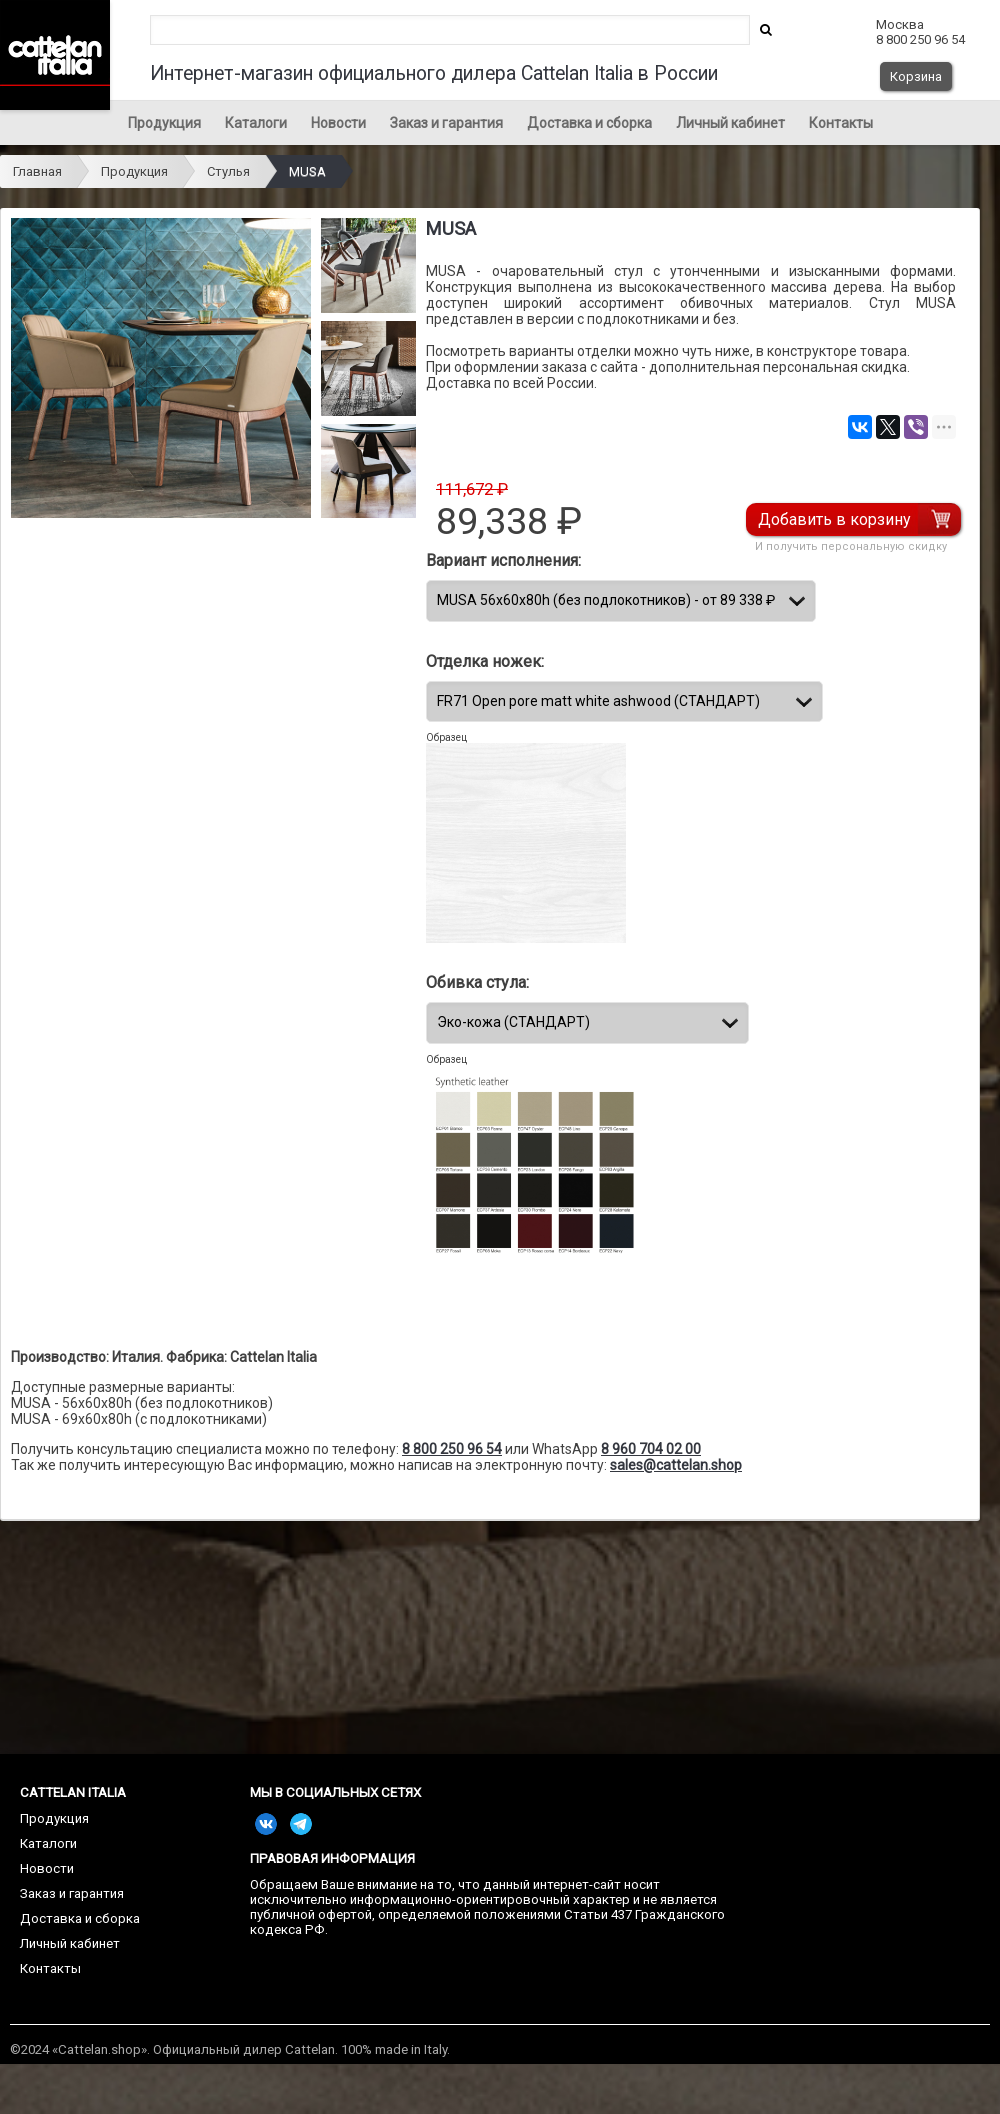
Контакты (841, 123)
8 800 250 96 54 (452, 1449)
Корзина (916, 76)
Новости (338, 123)
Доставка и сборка (589, 123)
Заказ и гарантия (446, 123)
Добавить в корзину (835, 519)
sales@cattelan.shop (676, 1465)
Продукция (164, 123)
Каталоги (256, 123)
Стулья (228, 171)
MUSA (307, 171)
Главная (37, 171)
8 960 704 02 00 (651, 1449)
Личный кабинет (730, 123)
